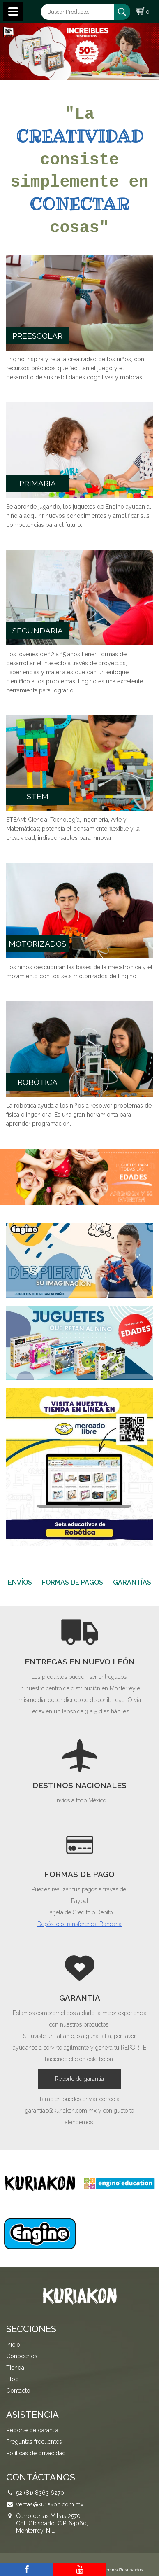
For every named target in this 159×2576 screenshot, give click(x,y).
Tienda (15, 2367)
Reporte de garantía (79, 2079)
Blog (12, 2379)
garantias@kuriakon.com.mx (61, 2110)
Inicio (13, 2344)
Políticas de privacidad (36, 2453)
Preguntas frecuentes (34, 2441)
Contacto (18, 2390)
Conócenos (21, 2356)
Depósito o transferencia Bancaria (79, 1924)
